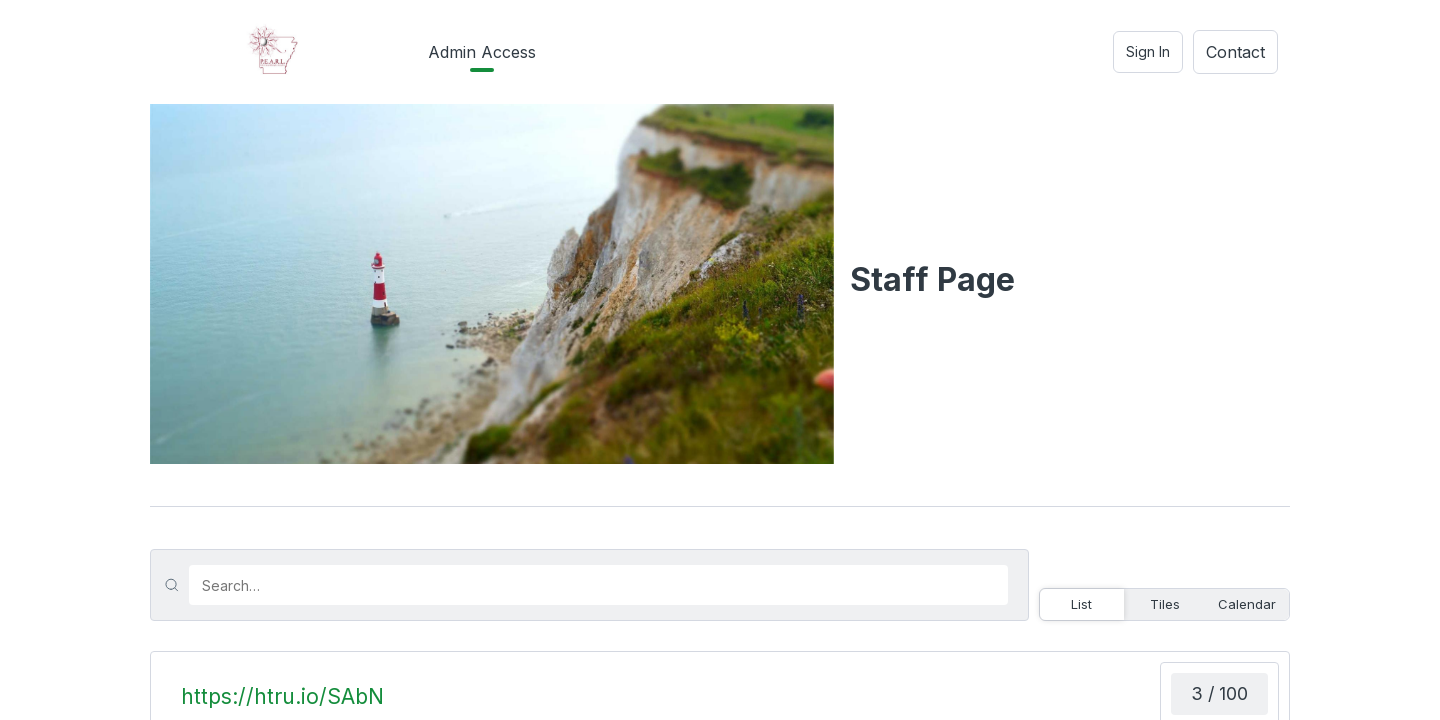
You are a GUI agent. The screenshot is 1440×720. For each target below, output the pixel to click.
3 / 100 (1219, 693)
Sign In (1148, 51)
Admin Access (482, 52)
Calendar (1247, 604)
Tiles (1165, 604)
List (1081, 604)
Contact (1235, 52)
